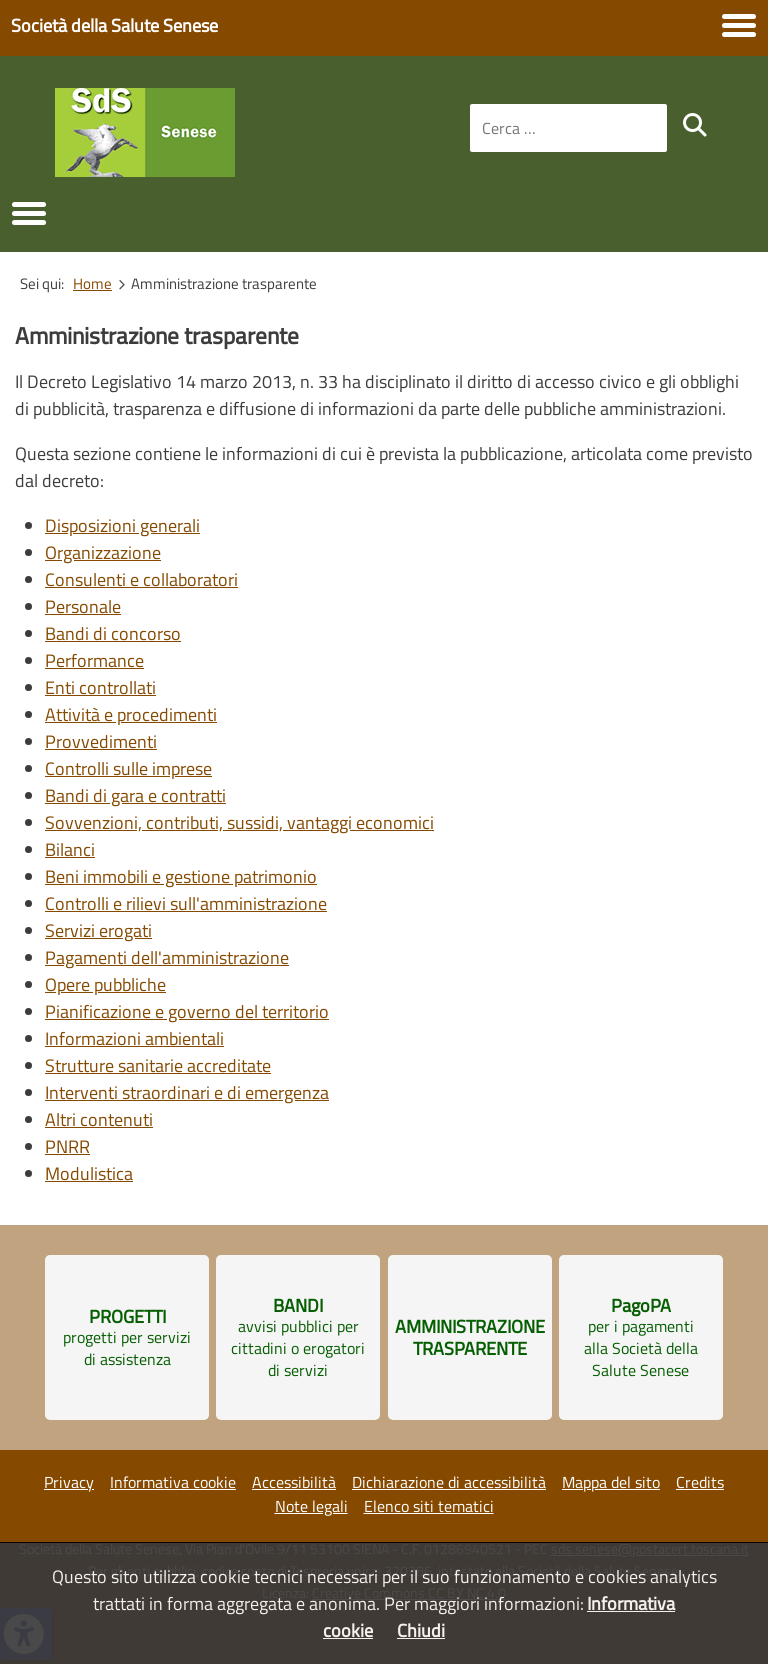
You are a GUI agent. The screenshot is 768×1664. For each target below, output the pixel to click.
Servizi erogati (98, 930)
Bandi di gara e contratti (135, 795)
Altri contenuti (99, 1119)
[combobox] (568, 128)
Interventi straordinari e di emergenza (187, 1092)
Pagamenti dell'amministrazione (167, 957)
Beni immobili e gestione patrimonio (181, 876)
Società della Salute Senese (114, 25)
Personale (83, 606)
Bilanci (70, 849)
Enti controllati (100, 687)
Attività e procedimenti (131, 714)
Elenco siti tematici (429, 1506)
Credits (700, 1482)
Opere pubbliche (105, 984)
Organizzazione (103, 552)
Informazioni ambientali (134, 1038)
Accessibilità (294, 1482)
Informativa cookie (173, 1482)
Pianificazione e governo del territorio (187, 1011)
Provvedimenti (101, 741)
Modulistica (89, 1173)
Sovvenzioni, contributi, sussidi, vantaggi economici (239, 822)
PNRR (67, 1146)
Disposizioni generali (122, 525)
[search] (695, 125)
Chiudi (421, 1630)
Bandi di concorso (113, 633)
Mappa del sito (611, 1482)
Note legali (311, 1506)
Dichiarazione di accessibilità (449, 1482)
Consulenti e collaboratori (141, 579)
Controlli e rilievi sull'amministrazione (186, 903)
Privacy (69, 1482)
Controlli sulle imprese (128, 768)
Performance (94, 660)
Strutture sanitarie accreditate (158, 1065)
